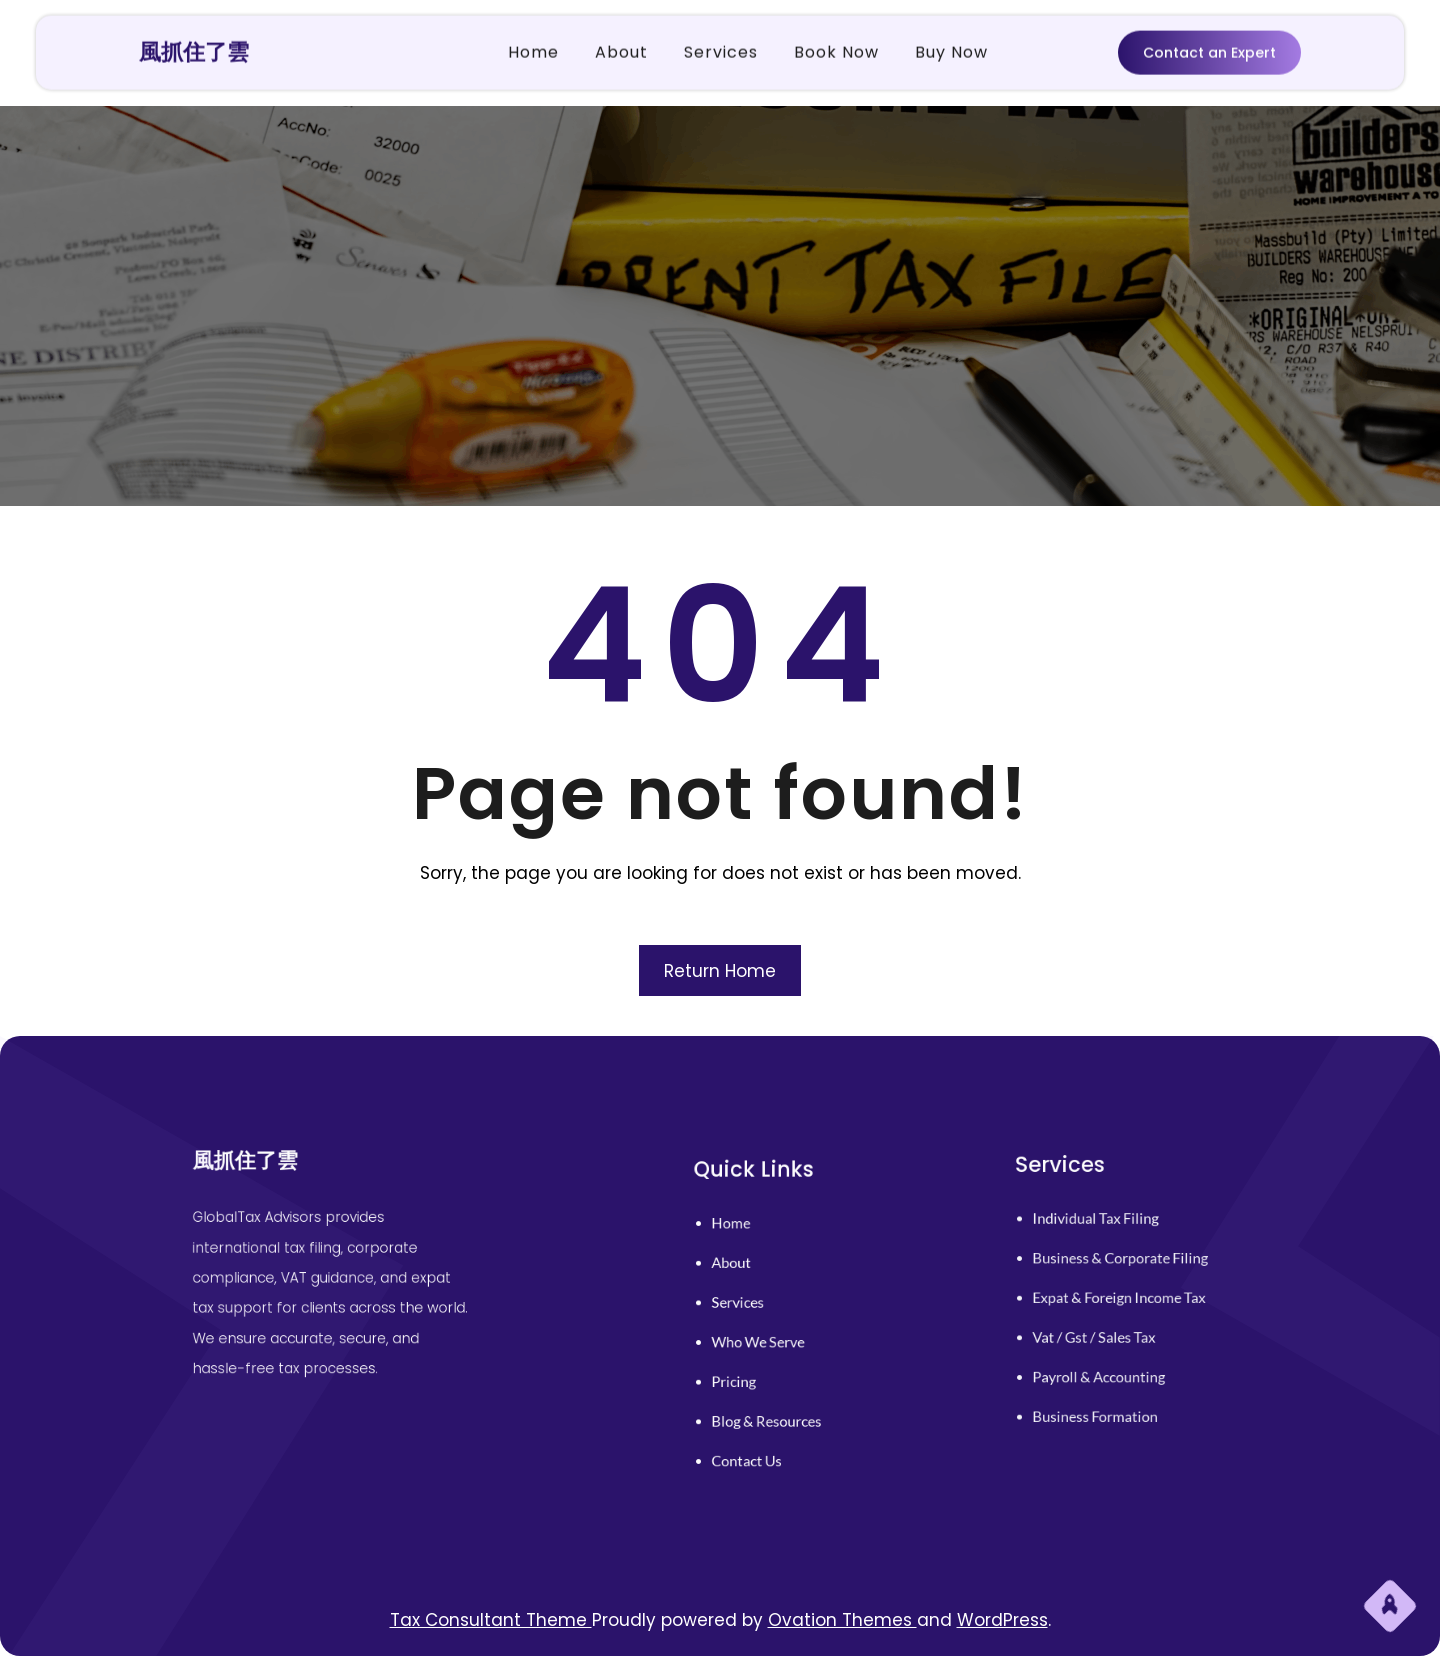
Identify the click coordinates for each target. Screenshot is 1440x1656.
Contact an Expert (1209, 50)
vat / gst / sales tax (1105, 1327)
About (753, 1276)
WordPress (1002, 1620)
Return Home (720, 971)
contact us (764, 1426)
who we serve (773, 1336)
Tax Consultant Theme (491, 1620)
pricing (755, 1366)
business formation (1106, 1387)
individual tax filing (1106, 1237)
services (758, 1306)
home (752, 1246)
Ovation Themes (842, 1620)
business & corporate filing (1125, 1267)
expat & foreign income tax (1124, 1297)
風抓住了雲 (194, 48)
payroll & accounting (1109, 1357)
